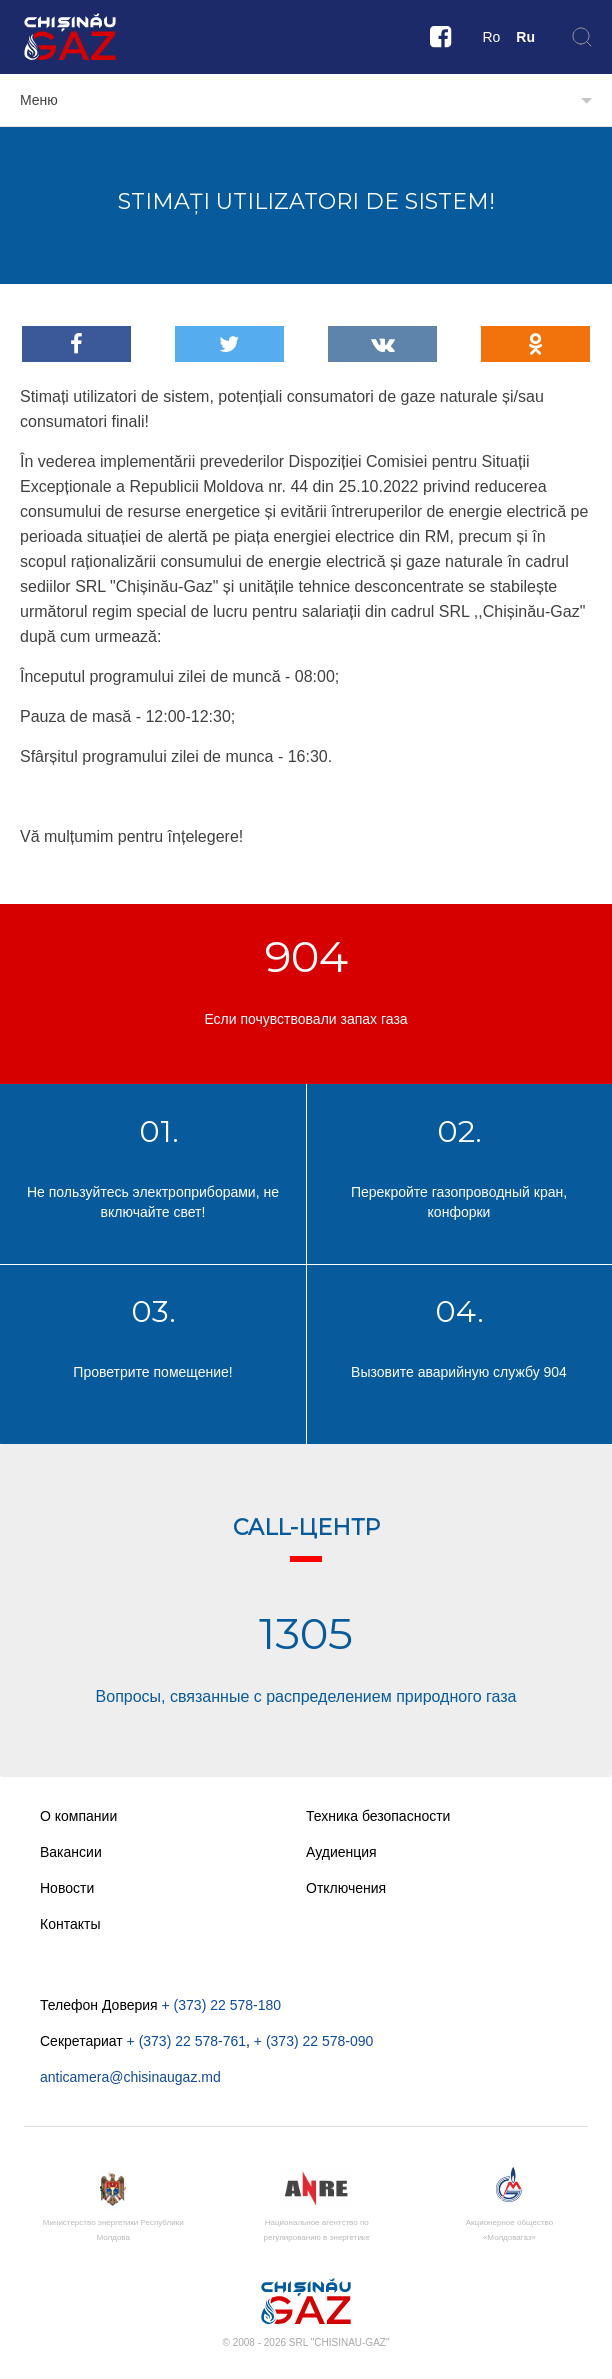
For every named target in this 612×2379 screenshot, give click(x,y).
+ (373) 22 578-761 (186, 2041)
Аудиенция (341, 1852)
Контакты (70, 1924)
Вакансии (71, 1852)
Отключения (346, 1888)
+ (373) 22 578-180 (221, 2005)
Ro (491, 37)
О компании (78, 1816)
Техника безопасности (378, 1816)
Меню (39, 100)
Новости (67, 1888)
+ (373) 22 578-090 (313, 2041)
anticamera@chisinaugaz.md (130, 2077)
